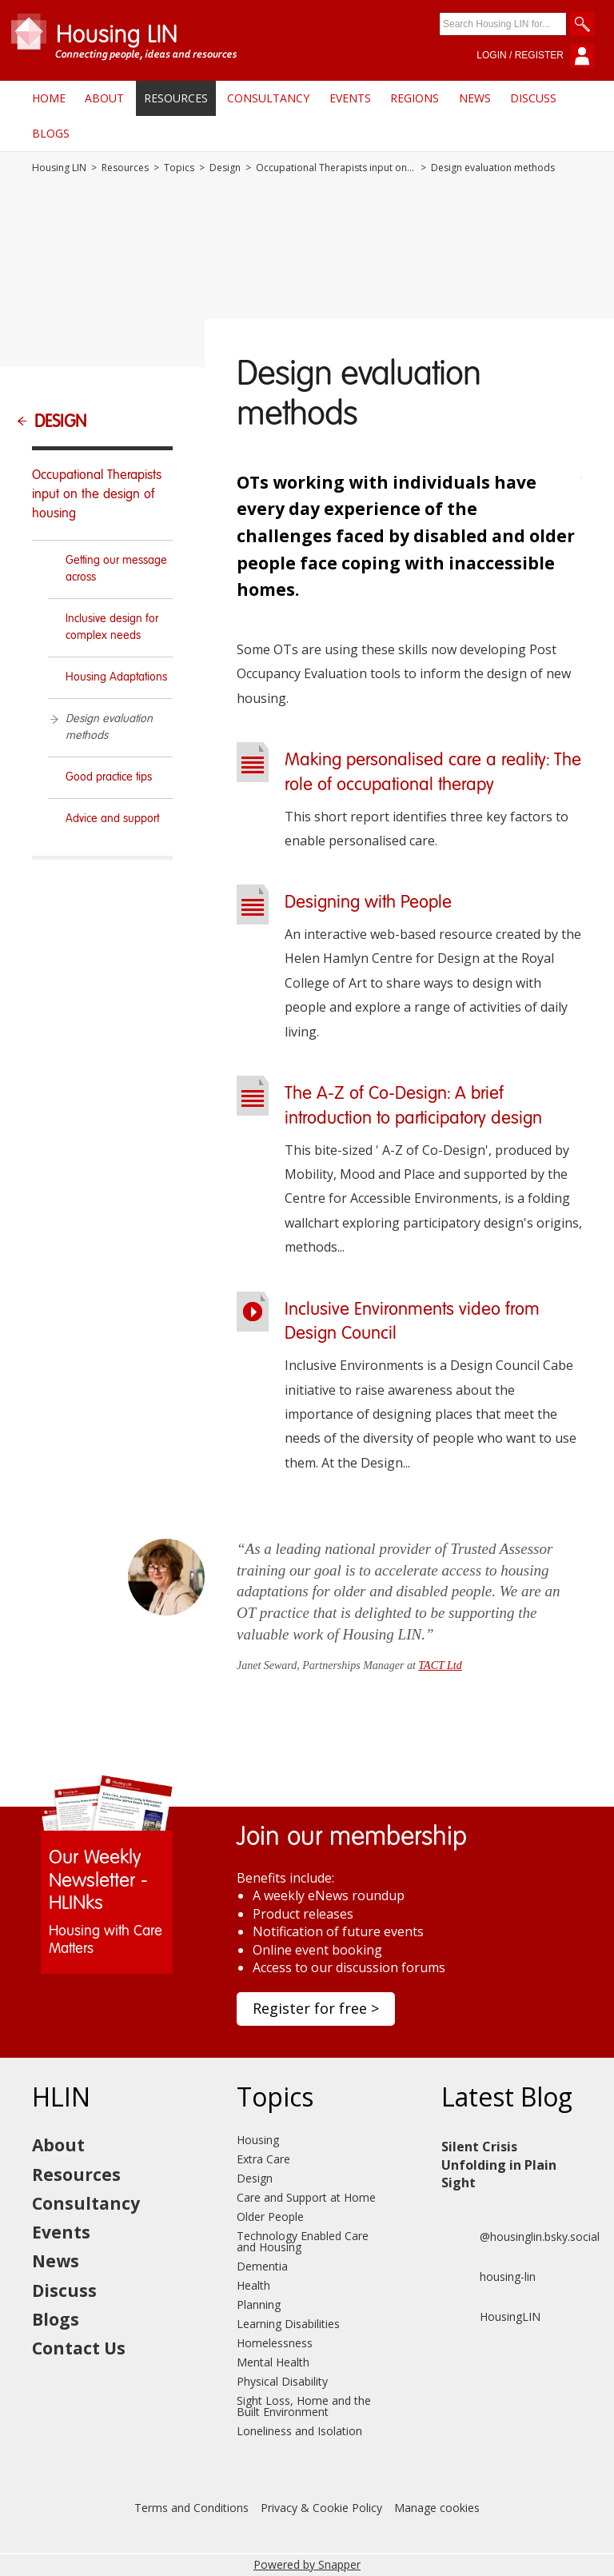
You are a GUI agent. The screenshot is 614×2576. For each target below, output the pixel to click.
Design (225, 168)
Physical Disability (282, 2381)
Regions (414, 98)
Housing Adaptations (116, 677)
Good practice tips (109, 777)
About (104, 98)
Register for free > (316, 2008)
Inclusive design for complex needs (112, 627)
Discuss (533, 98)
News (475, 98)
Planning (259, 2304)
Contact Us (79, 2348)
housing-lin (488, 2277)
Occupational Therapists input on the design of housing (336, 168)
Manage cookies (437, 2507)
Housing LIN (59, 168)
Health (253, 2285)
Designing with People (368, 903)
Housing (258, 2139)
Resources (176, 98)
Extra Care (263, 2159)
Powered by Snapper (307, 2564)
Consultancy (268, 98)
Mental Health (273, 2362)
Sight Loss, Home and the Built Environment (304, 2406)
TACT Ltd (439, 1665)
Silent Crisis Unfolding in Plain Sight (498, 2164)
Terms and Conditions (191, 2507)
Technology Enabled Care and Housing (303, 2241)
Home (49, 98)
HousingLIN (490, 2317)
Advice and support (112, 819)
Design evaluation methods (109, 727)
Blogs (51, 133)
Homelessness (275, 2342)
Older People (270, 2216)
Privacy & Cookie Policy (321, 2507)
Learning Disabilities (288, 2323)
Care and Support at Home (306, 2197)
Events (350, 98)
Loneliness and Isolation (299, 2430)
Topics (179, 168)
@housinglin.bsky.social (520, 2237)
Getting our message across (116, 569)
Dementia (262, 2266)
